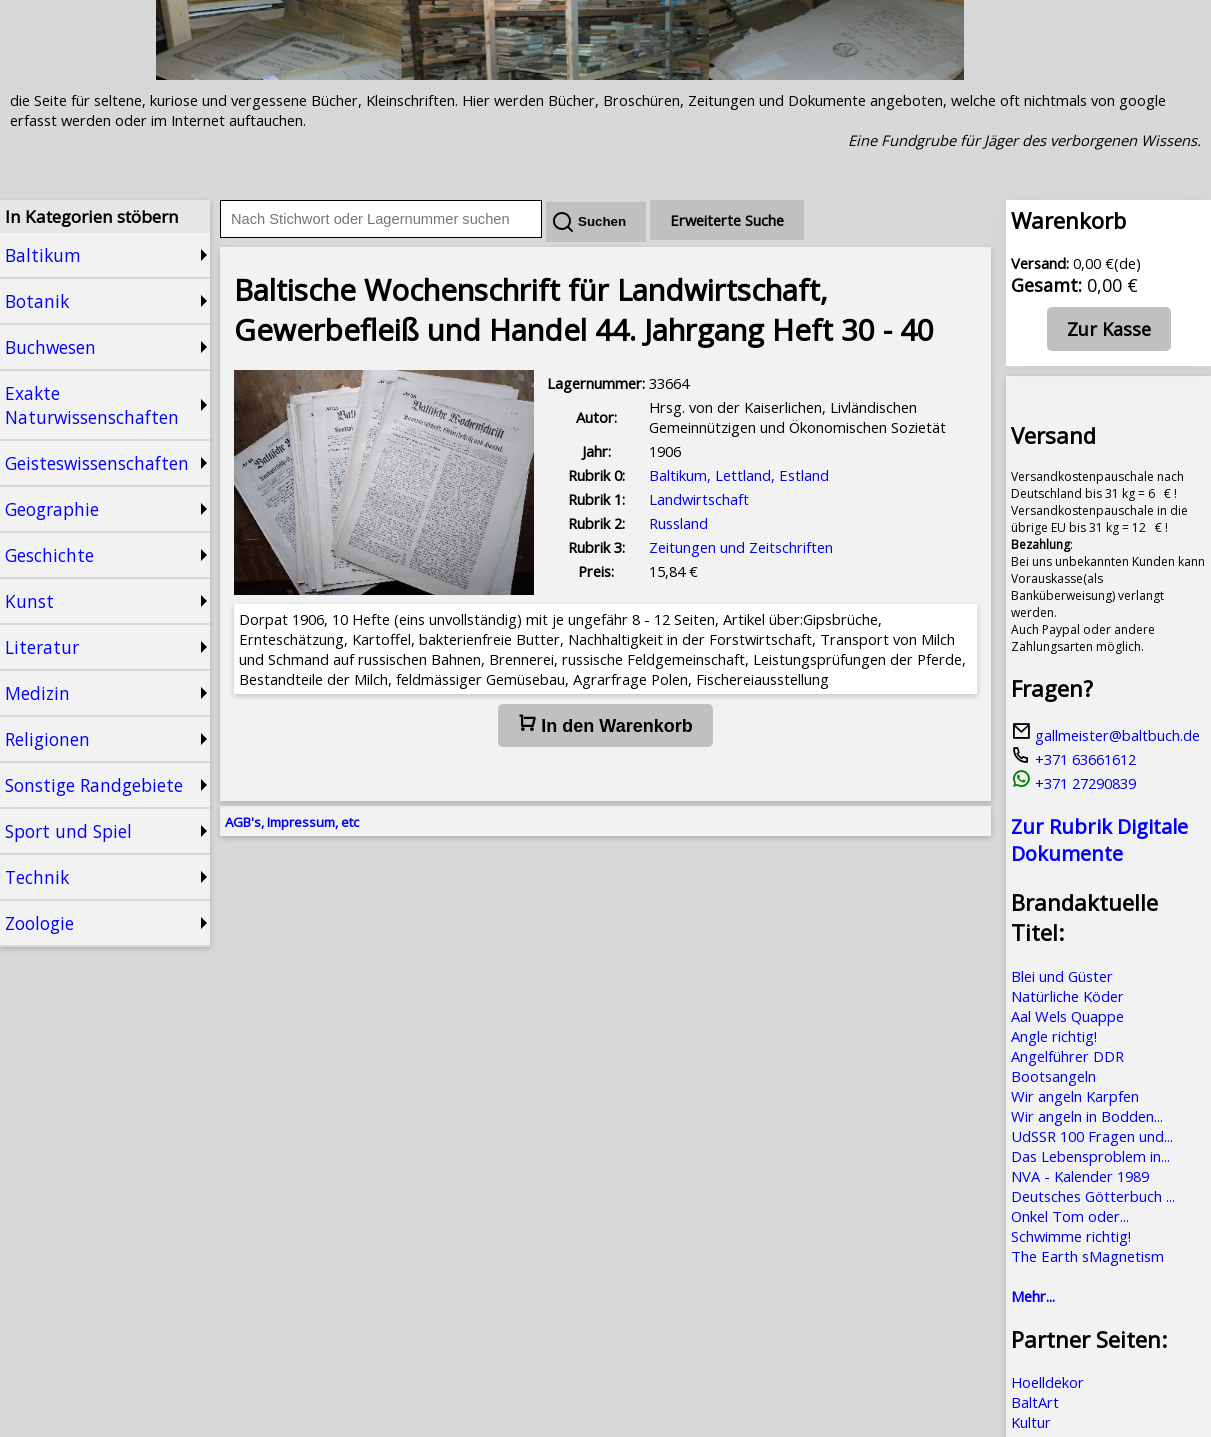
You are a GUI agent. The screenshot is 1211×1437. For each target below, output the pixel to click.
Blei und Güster (1062, 976)
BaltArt (1035, 1402)
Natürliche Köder (1067, 996)
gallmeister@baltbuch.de (1105, 735)
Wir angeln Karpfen (1075, 1096)
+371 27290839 (1073, 783)
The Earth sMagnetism (1087, 1256)
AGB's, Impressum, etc (292, 822)
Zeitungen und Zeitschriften (741, 547)
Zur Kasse (1109, 329)
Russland (678, 523)
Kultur (1031, 1422)
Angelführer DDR (1067, 1056)
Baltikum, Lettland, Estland (739, 475)
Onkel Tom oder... (1070, 1216)
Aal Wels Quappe (1067, 1016)
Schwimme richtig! (1071, 1236)
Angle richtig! (1054, 1036)
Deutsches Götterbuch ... (1093, 1196)
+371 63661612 (1073, 759)
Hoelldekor (1047, 1382)
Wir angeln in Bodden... (1087, 1116)
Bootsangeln (1053, 1076)
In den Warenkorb (605, 725)
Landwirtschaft (699, 499)
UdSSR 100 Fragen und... (1092, 1136)
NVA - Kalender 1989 (1080, 1176)
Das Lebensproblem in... (1090, 1156)
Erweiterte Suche (727, 220)
